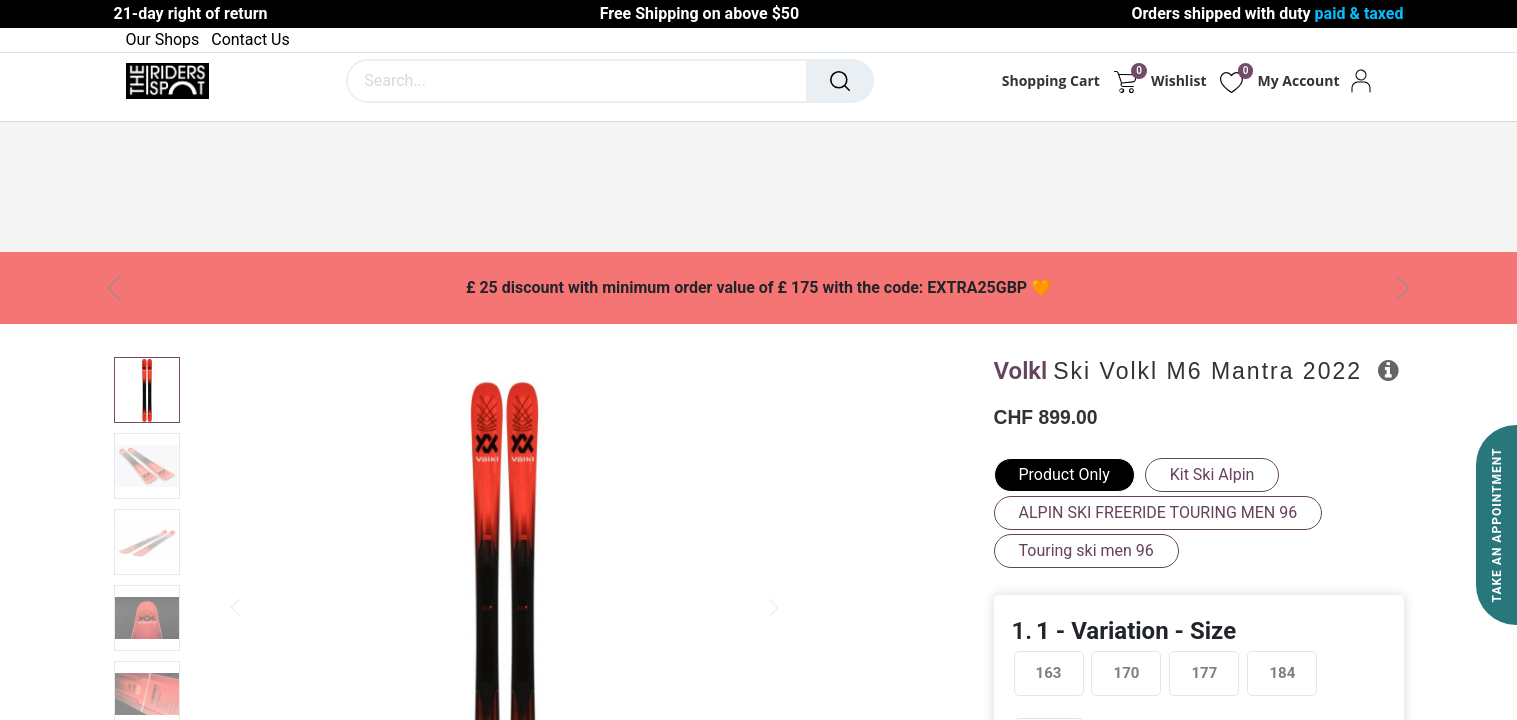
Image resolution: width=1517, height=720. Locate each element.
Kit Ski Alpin (1212, 474)
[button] (1388, 370)
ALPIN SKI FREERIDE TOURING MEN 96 (1158, 512)
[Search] (840, 81)
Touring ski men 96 (1086, 550)
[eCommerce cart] (1125, 81)
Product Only (1064, 474)
